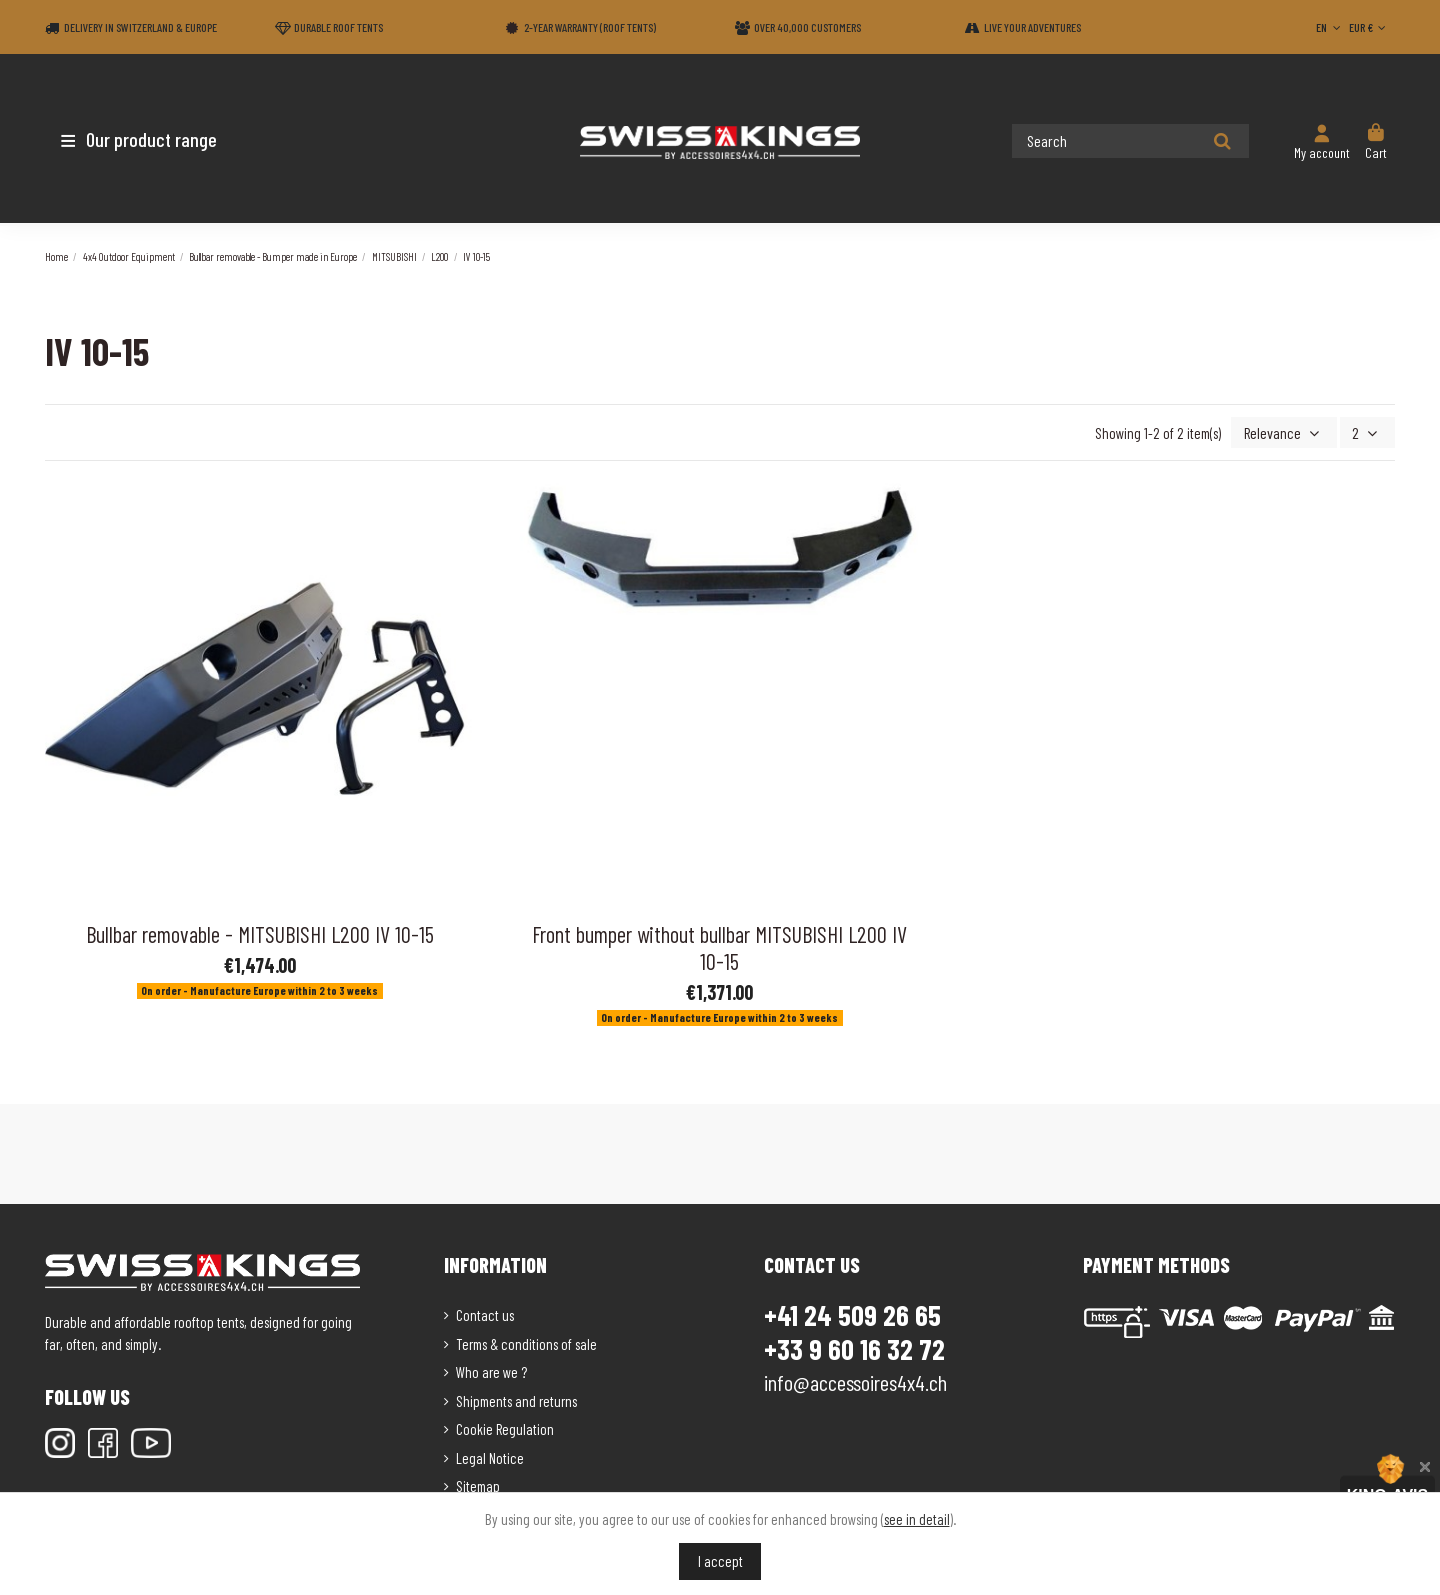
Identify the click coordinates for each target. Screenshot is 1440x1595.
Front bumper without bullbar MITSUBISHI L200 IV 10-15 (719, 945)
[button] (162, 139)
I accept (720, 1561)
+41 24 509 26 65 (852, 1313)
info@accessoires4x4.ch (855, 1380)
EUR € (1369, 27)
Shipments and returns (516, 1399)
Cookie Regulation (505, 1427)
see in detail (917, 1519)
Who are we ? (491, 1370)
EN (1330, 27)
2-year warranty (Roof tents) (590, 27)
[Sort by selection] (1288, 431)
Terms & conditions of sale (526, 1342)
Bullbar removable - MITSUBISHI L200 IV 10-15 (260, 932)
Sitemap (478, 1484)
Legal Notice (490, 1456)
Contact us (485, 1313)
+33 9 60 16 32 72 (854, 1347)
